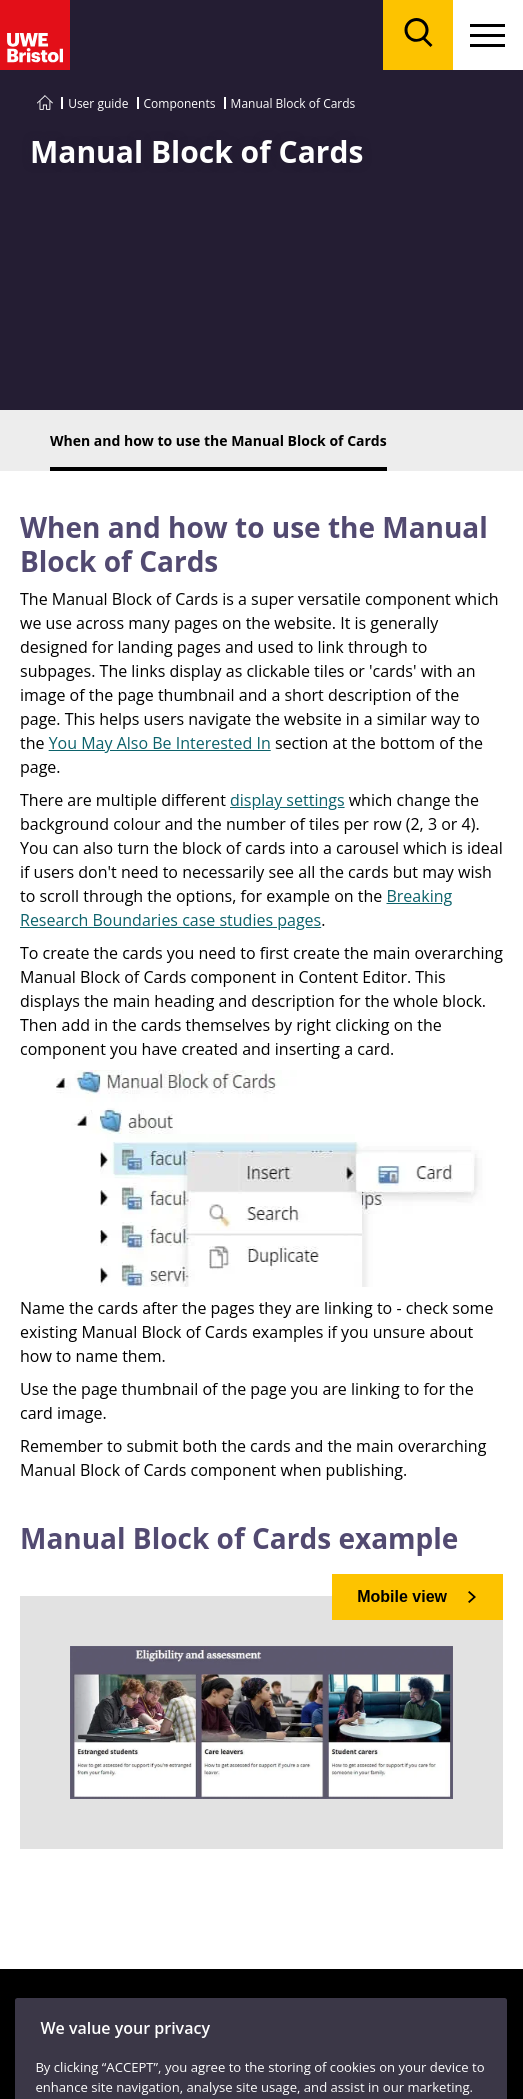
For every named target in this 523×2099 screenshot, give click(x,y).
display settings (287, 800)
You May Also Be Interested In (160, 743)
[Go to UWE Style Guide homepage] (45, 103)
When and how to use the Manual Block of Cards (254, 544)
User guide (98, 103)
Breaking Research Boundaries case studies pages (236, 908)
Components (180, 103)
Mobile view (402, 1596)
